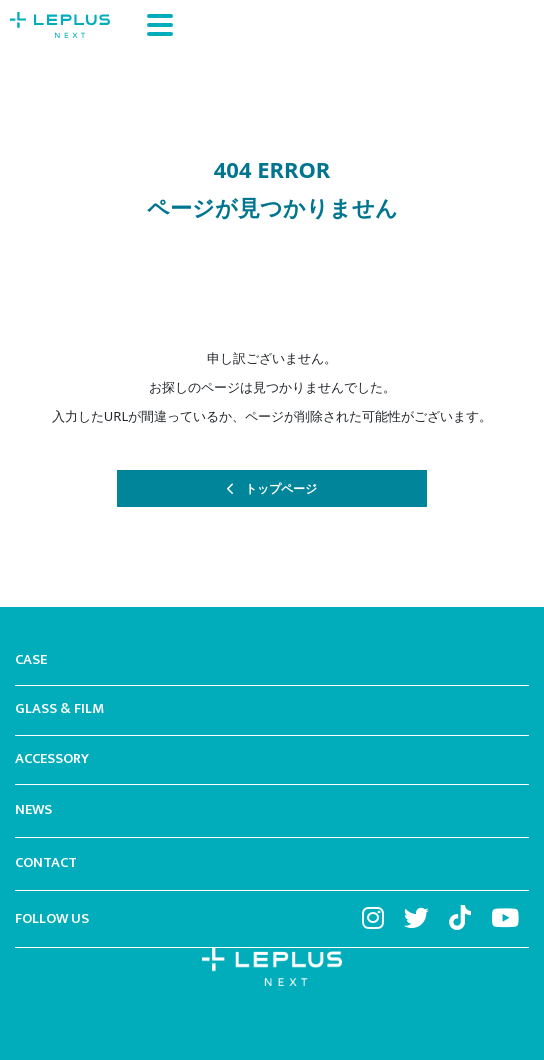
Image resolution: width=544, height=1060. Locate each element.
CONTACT (46, 864)
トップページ (281, 488)
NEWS (33, 811)
